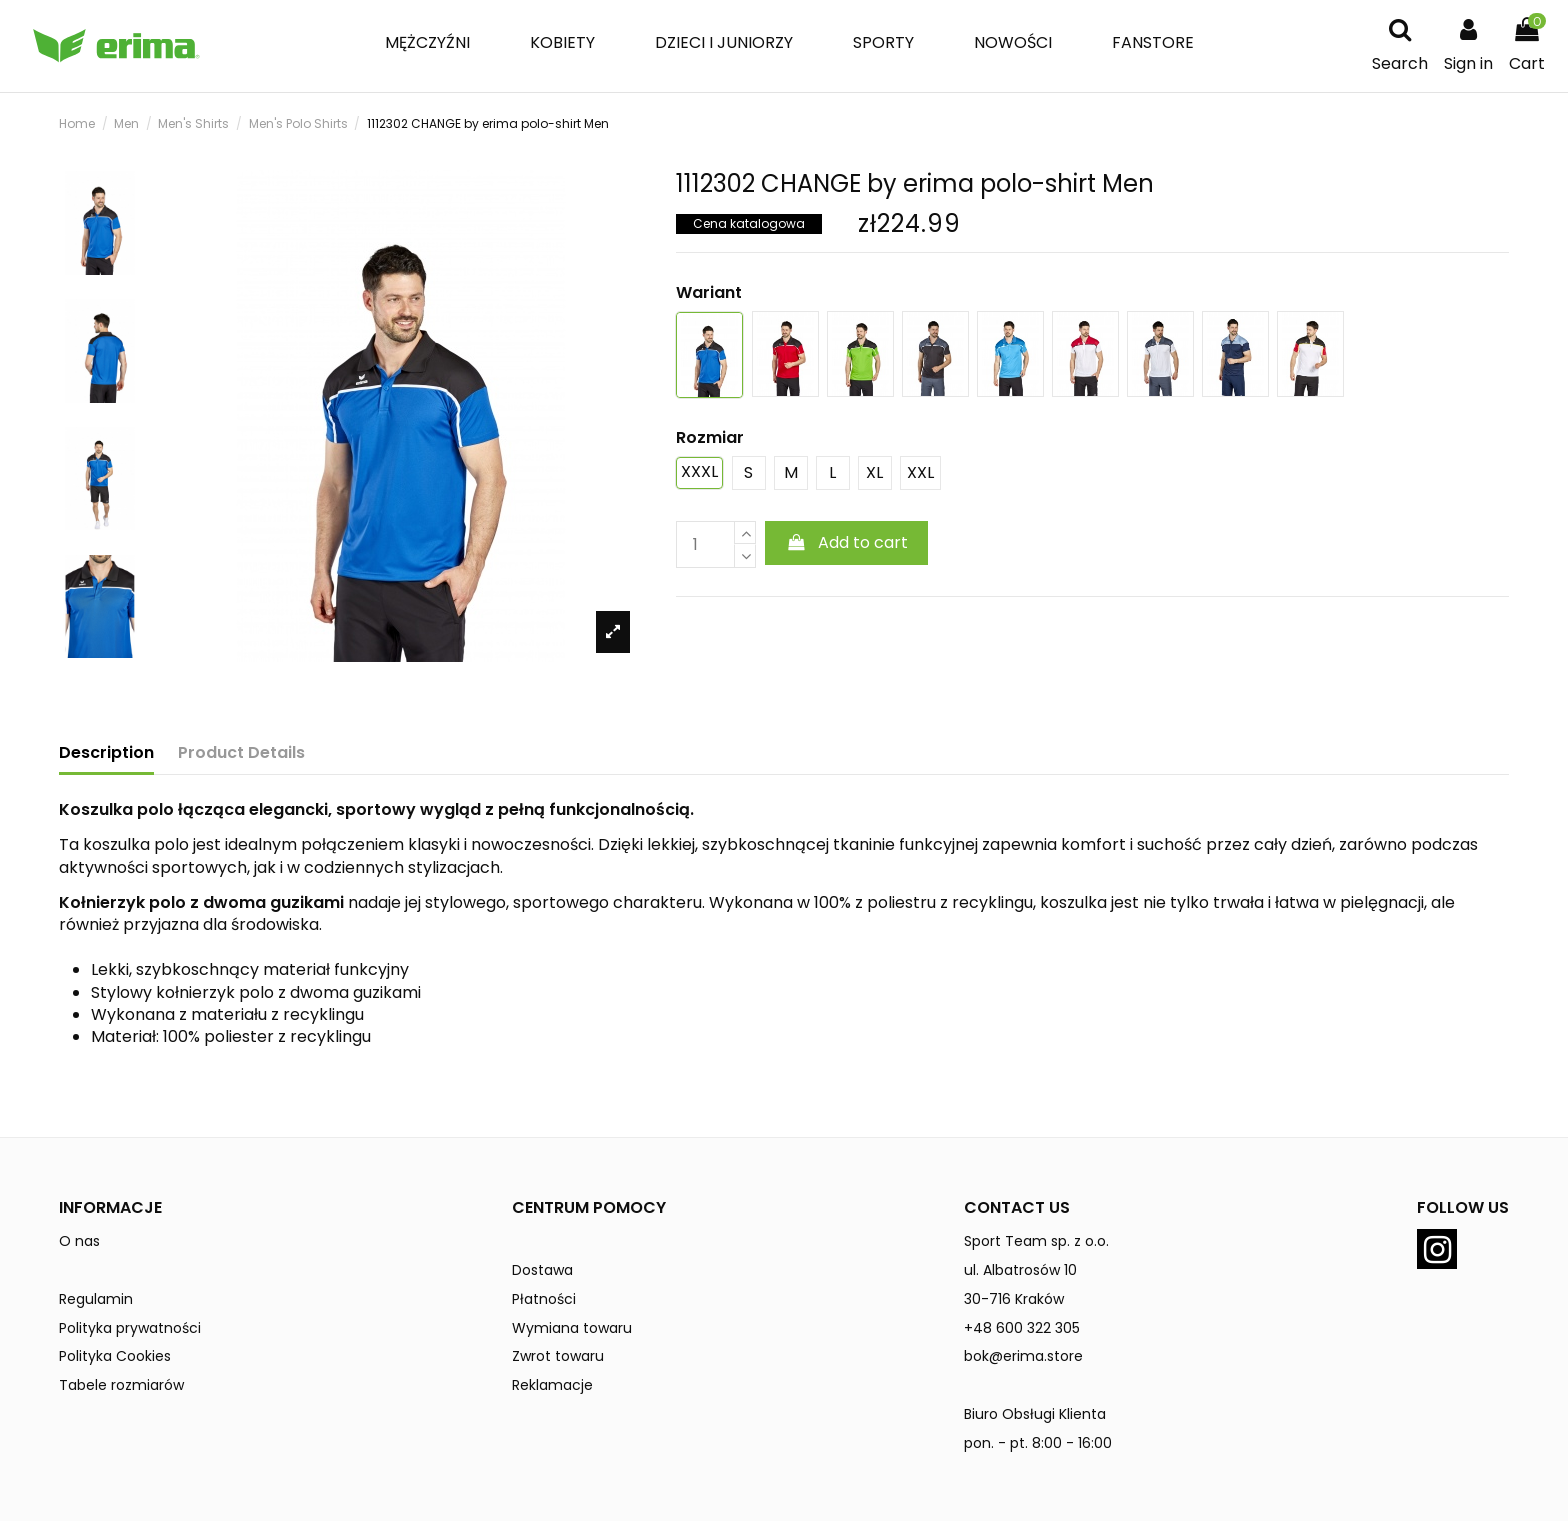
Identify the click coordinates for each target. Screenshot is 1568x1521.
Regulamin (96, 1299)
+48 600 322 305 (1022, 1328)
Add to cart (846, 542)
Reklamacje (552, 1385)
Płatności (544, 1299)
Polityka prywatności (130, 1328)
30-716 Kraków (1014, 1299)
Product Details (241, 753)
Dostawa (542, 1270)
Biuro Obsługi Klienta (1035, 1414)
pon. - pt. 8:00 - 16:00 (1038, 1443)
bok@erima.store (1023, 1356)
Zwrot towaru (558, 1356)
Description (106, 753)
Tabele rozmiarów (121, 1385)
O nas (79, 1241)
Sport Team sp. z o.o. (1036, 1241)
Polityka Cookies (115, 1356)
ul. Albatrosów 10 (1020, 1270)
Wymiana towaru (572, 1328)
